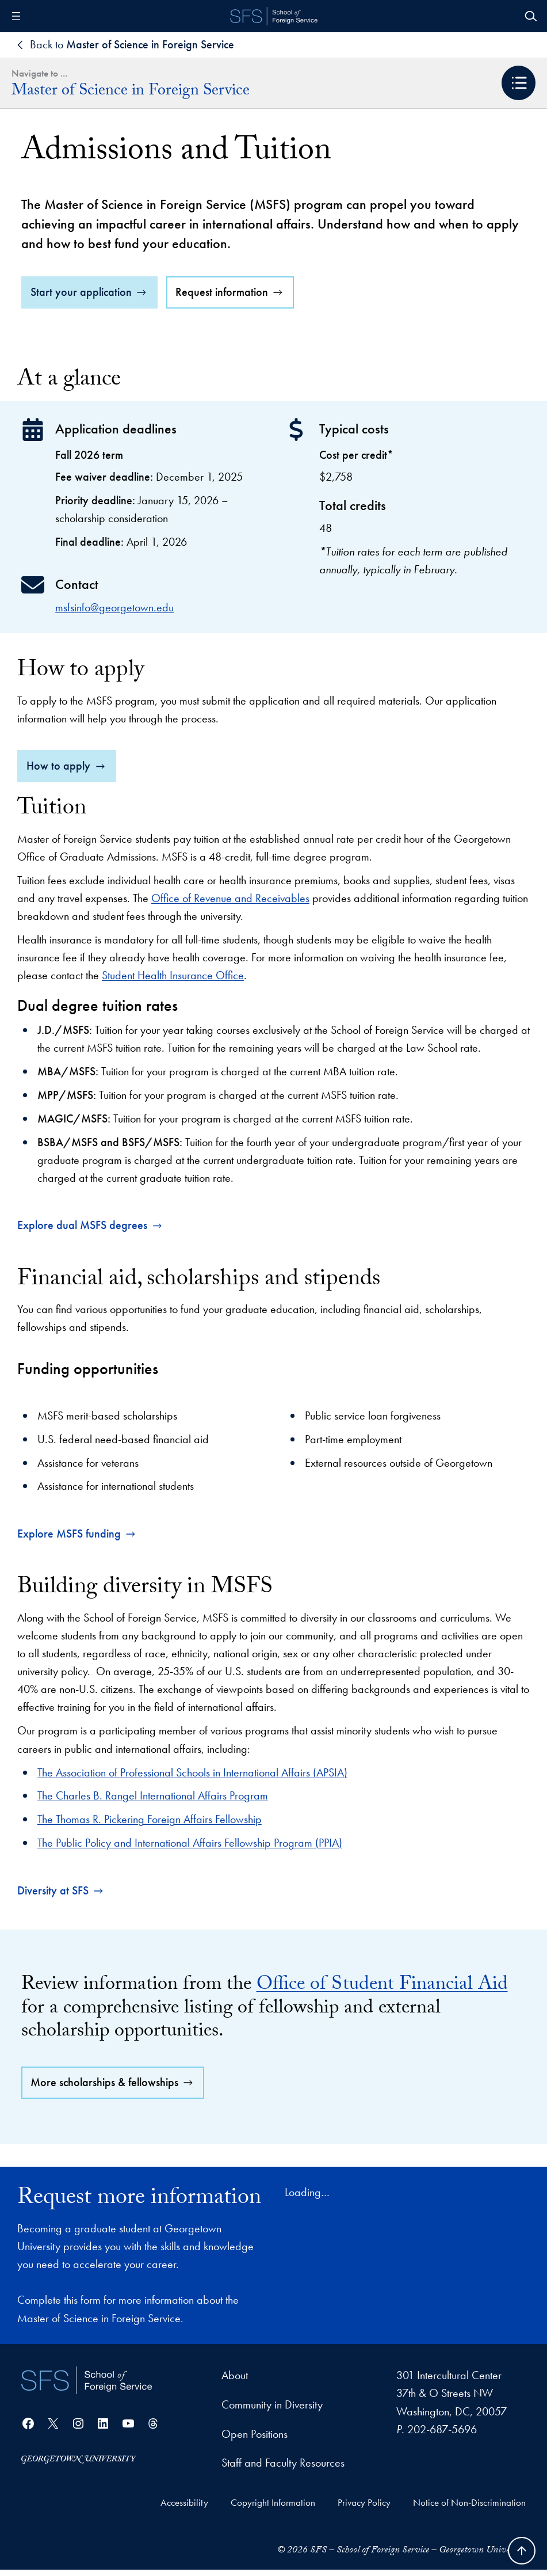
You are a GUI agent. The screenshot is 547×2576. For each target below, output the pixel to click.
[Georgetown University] (78, 2465)
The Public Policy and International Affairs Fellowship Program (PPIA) (189, 1848)
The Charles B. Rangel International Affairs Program (152, 1802)
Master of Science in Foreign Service (131, 92)
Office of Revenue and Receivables (230, 904)
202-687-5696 (442, 2435)
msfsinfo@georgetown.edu (114, 613)
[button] (518, 83)
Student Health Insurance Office (173, 982)
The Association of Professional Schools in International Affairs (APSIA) (192, 1778)
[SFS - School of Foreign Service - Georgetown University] (274, 16)
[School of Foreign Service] (86, 2386)
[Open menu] (16, 16)
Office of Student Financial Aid (382, 1992)
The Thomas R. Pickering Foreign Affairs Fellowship (149, 1825)
